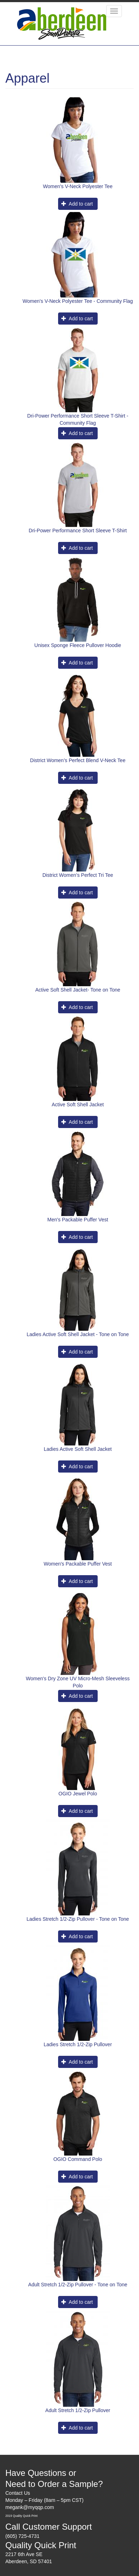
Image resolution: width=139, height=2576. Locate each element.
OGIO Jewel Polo (77, 1793)
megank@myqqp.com (29, 2507)
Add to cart (77, 204)
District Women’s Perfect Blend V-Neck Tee (77, 760)
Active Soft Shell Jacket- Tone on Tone (77, 990)
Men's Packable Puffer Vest (77, 1219)
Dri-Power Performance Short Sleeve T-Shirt (78, 530)
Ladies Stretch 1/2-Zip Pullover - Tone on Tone (77, 1919)
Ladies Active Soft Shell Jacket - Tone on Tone (78, 1334)
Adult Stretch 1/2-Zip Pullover (77, 2410)
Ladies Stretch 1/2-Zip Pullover (77, 2044)
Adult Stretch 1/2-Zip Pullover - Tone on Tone (77, 2284)
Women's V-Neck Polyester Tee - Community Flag (77, 301)
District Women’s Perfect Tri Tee (77, 875)
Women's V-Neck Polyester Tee (78, 186)
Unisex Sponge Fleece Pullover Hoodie (77, 645)
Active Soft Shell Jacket (78, 1104)
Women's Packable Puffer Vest (77, 1564)
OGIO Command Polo (77, 2159)
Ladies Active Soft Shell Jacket (78, 1449)
